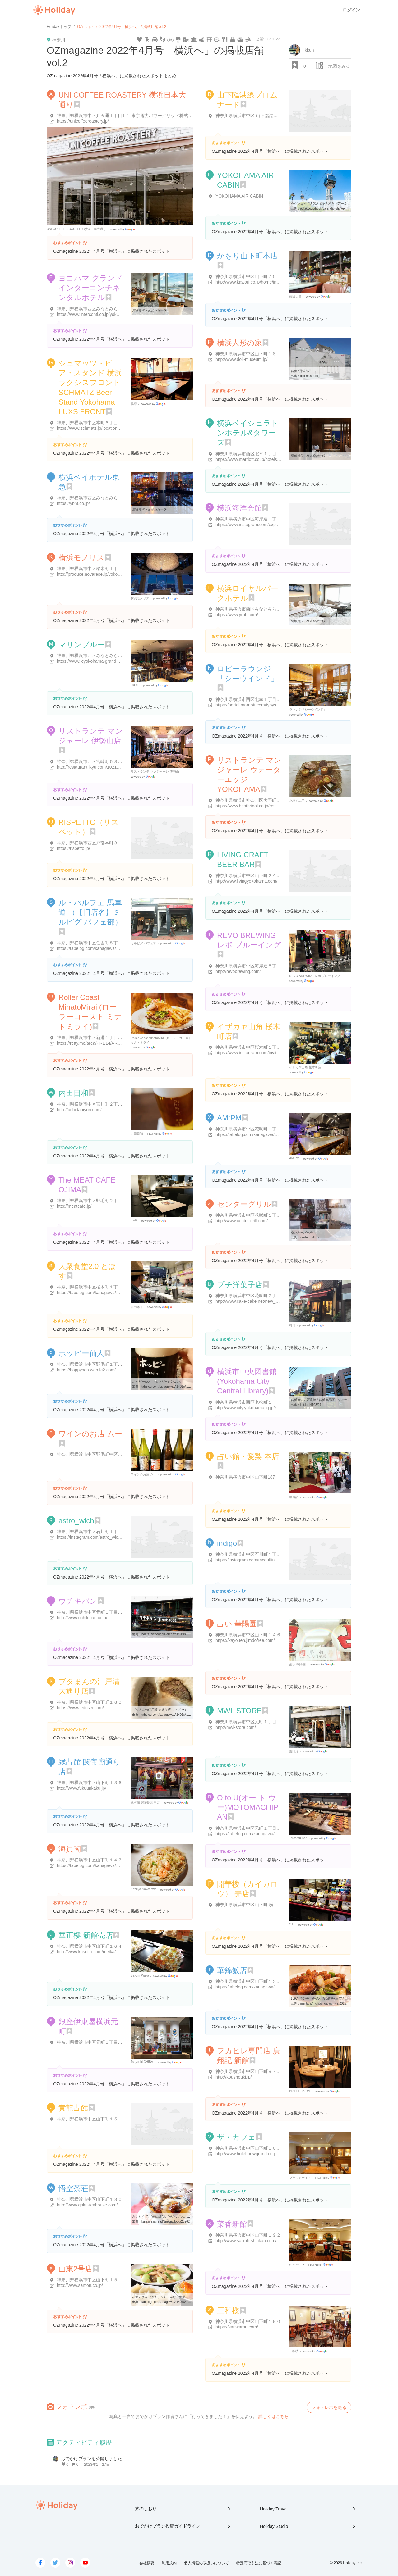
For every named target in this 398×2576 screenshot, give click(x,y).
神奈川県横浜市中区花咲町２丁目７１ (252, 1295)
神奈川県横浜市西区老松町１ (243, 1402)
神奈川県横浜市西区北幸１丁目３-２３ (253, 453)
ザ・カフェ (236, 2137)
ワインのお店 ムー (90, 1433)
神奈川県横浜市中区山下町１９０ (248, 2321)
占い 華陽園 (237, 1624)
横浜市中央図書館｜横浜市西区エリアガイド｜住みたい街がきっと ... (339, 1400)
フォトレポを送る (329, 2407)
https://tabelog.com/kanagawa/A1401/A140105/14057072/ (271, 1986)
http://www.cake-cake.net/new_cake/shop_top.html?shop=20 (273, 1301)
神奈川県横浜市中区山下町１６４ (89, 1946)
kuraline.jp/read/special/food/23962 (165, 2221)
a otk (134, 1220)
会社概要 (146, 2563)
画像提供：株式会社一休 (149, 310)
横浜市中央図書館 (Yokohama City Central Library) (247, 1381)
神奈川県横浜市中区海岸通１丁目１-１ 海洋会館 (262, 518)
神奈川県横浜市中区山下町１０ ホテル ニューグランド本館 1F (276, 2148)
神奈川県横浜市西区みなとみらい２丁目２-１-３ (262, 609)
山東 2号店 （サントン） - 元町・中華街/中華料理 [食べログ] (174, 2297)
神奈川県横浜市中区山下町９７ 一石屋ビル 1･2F (262, 2071)
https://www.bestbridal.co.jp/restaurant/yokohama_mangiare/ (273, 805)
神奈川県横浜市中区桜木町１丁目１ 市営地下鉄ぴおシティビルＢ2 (280, 1047)
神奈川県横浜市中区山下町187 (245, 1476)
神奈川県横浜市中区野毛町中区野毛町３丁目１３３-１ (110, 1454)
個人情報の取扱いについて (206, 2563)
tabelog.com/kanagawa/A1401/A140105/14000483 (176, 2302)
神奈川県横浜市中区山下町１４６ (248, 1634)
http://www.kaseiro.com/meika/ (86, 1951)
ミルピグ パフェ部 (143, 943)
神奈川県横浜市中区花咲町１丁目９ (250, 1215)
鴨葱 (134, 404)
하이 (292, 1325)
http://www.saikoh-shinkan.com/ (245, 2240)
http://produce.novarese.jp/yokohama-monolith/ (102, 574)
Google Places (123, 229)
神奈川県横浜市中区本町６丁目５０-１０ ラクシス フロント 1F (118, 422)
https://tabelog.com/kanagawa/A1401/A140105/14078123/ (271, 1833)
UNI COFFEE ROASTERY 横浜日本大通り (76, 229)
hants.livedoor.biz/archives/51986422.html (170, 1634)
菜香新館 (232, 2224)
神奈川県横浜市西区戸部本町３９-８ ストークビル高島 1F (113, 842)
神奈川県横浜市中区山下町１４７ (89, 1859)
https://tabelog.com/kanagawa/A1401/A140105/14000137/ (113, 1865)
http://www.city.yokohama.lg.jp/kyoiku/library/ (258, 1407)
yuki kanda (296, 2264)
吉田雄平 (137, 1307)
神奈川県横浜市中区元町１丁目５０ (92, 1612)
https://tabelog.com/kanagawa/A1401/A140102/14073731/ (113, 1292)
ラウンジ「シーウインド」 (307, 709)
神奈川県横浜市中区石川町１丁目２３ (94, 1531)
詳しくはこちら (273, 2416)
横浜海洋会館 (239, 508)
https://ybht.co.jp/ (73, 503)
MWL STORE (239, 1710)
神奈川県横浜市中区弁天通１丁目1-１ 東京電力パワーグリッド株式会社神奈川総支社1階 (143, 115)
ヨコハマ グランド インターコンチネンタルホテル (90, 288)
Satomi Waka (140, 1975)
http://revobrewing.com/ (238, 971)
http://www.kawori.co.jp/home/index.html (254, 281)
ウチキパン (77, 1601)
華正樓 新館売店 (85, 1935)
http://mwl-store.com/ (235, 1727)
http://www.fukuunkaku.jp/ (81, 1788)
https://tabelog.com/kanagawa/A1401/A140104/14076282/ (113, 948)
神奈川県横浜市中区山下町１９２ (248, 2235)
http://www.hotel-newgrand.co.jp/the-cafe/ (255, 2153)
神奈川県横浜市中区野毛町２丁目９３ (94, 1200)
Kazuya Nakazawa (143, 1889)
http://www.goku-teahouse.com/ (87, 2204)
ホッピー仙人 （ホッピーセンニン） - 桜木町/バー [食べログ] (174, 1381)
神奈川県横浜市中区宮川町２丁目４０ (94, 1104)
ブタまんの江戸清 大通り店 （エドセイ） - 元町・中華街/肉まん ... (178, 1709)
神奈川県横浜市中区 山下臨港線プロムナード (259, 115)
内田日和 (73, 1093)
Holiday (54, 10)
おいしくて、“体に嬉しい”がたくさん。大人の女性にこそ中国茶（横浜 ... (183, 2216)
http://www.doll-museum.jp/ (241, 359)
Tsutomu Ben (298, 1838)
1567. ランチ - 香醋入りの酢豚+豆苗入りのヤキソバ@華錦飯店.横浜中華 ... (343, 1998)
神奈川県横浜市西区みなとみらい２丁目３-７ (101, 497)
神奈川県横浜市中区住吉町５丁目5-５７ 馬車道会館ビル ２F (116, 942)
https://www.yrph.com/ (236, 614)
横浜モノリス (81, 557)
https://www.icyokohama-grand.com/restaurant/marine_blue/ (115, 661)
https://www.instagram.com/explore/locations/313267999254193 (277, 524)
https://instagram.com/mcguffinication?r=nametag (263, 1559)
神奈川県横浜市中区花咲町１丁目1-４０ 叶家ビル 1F (266, 1128)
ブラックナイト (300, 2177)
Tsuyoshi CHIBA (142, 2062)
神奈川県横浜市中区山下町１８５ (89, 1702)
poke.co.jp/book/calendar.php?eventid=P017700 (333, 208)
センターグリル (244, 1204)
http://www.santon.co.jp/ (80, 2285)
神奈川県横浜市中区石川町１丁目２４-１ (255, 1554)
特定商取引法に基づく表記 (258, 2563)
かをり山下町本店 (247, 256)
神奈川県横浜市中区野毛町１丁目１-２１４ (99, 1364)
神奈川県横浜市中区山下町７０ (245, 276)
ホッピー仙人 (81, 1353)
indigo (227, 1543)
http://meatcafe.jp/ (74, 1206)
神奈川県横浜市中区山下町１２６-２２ (253, 1981)
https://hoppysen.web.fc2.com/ (86, 1369)
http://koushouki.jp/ (233, 2076)
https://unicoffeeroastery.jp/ (83, 121)
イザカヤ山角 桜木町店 (305, 1067)
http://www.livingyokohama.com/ (246, 881)
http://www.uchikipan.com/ (82, 1617)
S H (291, 1924)
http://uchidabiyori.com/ (79, 1109)
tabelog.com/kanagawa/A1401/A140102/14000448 (176, 1386)
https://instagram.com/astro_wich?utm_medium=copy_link (113, 1537)
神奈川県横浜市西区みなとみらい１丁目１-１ (101, 308)
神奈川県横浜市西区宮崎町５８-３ (90, 761)
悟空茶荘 (73, 2188)
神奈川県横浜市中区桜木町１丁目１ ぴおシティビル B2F (112, 1286)
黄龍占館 (73, 2108)
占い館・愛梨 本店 (248, 1456)
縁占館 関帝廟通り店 (145, 1802)
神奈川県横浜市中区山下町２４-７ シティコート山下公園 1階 (275, 875)
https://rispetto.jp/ (73, 848)
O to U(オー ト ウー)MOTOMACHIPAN (247, 1807)
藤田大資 (295, 296)
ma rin (135, 685)
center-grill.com (310, 1237)
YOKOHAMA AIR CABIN (239, 195)
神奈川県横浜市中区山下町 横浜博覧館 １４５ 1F (263, 1904)
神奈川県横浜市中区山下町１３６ (89, 1782)
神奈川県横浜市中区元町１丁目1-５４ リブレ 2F (262, 1828)
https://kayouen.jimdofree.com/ (245, 1640)
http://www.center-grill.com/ (241, 1220)
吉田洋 (293, 1751)
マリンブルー (81, 644)
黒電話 (293, 1497)
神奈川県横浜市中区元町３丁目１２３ (94, 2042)
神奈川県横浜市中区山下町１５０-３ (92, 2279)
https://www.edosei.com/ (80, 1707)
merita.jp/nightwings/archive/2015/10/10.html (331, 2003)
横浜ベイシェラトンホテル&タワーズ (248, 433)
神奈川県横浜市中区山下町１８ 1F (249, 353)
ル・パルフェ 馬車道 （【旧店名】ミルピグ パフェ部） (90, 912)
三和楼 (228, 2310)
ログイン (351, 9)
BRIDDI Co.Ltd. (300, 2091)
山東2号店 (75, 2269)
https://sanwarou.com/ (236, 2326)
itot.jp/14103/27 (310, 1404)
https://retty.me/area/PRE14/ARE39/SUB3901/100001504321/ (117, 1043)
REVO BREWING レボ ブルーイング (314, 976)
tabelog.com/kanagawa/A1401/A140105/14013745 (176, 1714)
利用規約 (169, 2563)
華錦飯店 (232, 1970)
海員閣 (69, 1849)
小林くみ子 (297, 800)
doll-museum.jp (310, 376)
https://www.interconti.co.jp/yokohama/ (94, 314)
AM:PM (229, 1118)
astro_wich (76, 1520)
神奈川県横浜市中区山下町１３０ (89, 2199)
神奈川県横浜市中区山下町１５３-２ (92, 2118)
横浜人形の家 (239, 342)
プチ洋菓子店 (239, 1284)
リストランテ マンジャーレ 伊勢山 (155, 771)
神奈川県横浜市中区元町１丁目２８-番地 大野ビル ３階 (269, 1721)
